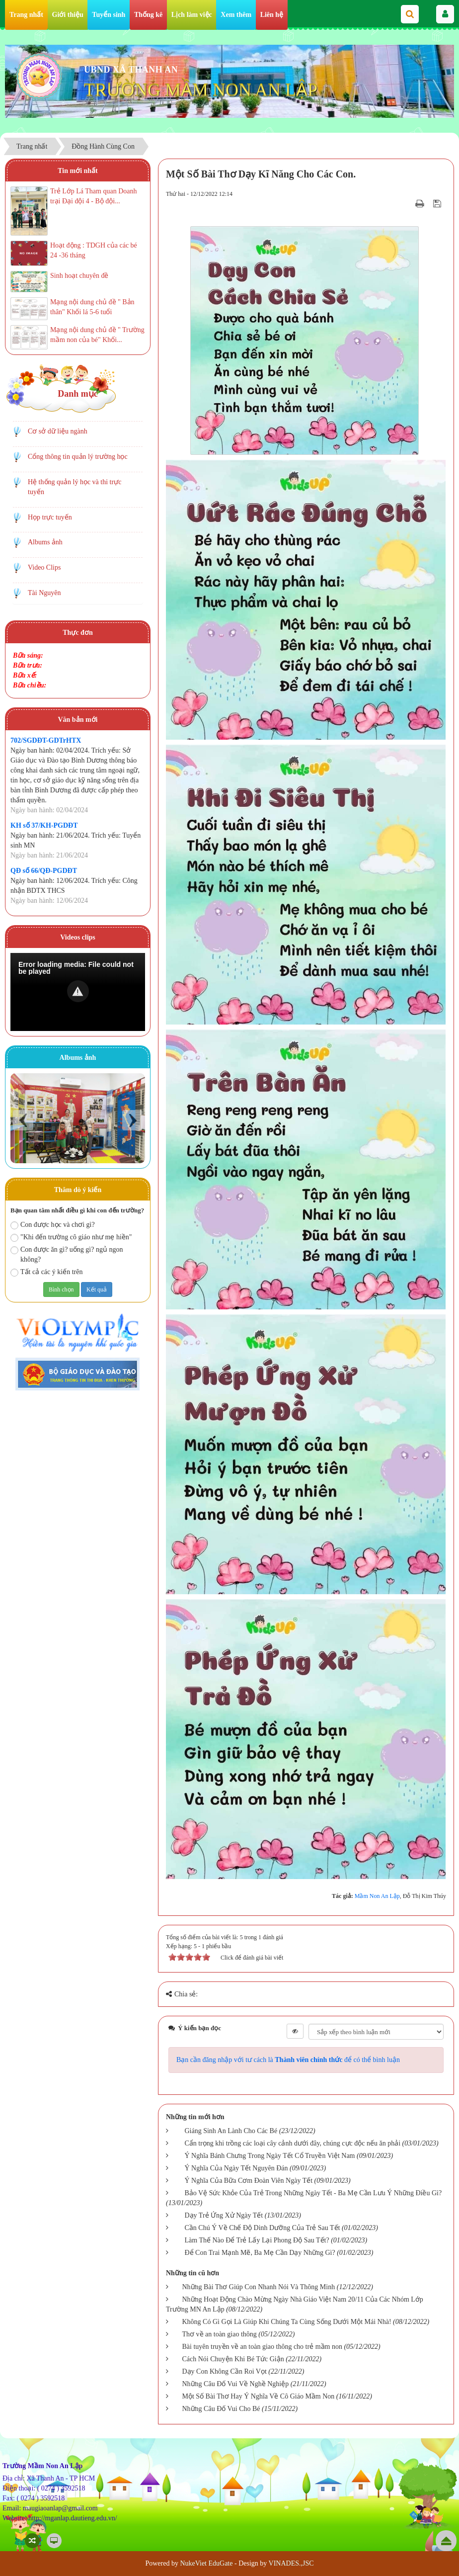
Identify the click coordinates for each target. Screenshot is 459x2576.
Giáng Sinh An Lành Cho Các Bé (230, 2131)
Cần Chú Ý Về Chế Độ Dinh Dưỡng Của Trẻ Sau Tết (262, 2228)
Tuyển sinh (108, 14)
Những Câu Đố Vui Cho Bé (221, 2408)
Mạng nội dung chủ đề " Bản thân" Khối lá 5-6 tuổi (92, 307)
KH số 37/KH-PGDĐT (44, 825)
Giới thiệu (67, 14)
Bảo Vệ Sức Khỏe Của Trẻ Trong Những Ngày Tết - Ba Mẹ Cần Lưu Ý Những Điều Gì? (313, 2193)
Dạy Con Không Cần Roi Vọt (224, 2371)
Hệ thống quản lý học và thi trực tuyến (74, 487)
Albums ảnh (45, 542)
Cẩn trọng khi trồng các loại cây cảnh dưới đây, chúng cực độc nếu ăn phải (292, 2143)
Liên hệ (272, 14)
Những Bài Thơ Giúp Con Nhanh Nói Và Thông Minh (258, 2287)
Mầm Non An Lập (377, 1895)
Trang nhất (26, 14)
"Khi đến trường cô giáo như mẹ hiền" (71, 1237)
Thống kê (148, 14)
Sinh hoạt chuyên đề (79, 275)
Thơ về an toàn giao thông (219, 2334)
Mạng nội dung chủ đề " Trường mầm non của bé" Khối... (97, 334)
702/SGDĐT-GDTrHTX (45, 740)
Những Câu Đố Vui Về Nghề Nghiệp (235, 2384)
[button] (78, 991)
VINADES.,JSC (291, 2563)
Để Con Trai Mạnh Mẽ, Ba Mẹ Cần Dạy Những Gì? (259, 2252)
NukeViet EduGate (206, 2563)
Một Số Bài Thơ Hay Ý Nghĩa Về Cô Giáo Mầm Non (258, 2396)
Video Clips (44, 567)
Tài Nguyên (44, 593)
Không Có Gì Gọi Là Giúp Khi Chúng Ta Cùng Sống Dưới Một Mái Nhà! (286, 2321)
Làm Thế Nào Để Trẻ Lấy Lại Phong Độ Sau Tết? (256, 2240)
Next (132, 1120)
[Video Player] (77, 992)
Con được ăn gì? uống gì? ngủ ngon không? (66, 1254)
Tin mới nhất (78, 170)
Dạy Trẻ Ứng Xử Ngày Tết (223, 2215)
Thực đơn (77, 632)
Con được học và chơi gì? (52, 1225)
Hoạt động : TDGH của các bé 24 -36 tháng (93, 250)
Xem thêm (236, 14)
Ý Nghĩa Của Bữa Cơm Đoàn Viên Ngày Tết (248, 2180)
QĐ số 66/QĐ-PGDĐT (43, 870)
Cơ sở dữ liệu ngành (57, 431)
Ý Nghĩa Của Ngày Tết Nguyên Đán (236, 2168)
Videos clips (77, 937)
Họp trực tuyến (50, 517)
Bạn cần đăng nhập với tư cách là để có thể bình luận (288, 2059)
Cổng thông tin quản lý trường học (78, 456)
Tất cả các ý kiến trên (46, 1272)
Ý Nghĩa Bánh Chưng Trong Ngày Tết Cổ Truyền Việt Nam (269, 2155)
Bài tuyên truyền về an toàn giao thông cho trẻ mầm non (262, 2346)
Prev (23, 1120)
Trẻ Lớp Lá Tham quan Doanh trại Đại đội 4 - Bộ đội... (93, 196)
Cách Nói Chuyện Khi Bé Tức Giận (233, 2359)
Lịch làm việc (191, 14)
